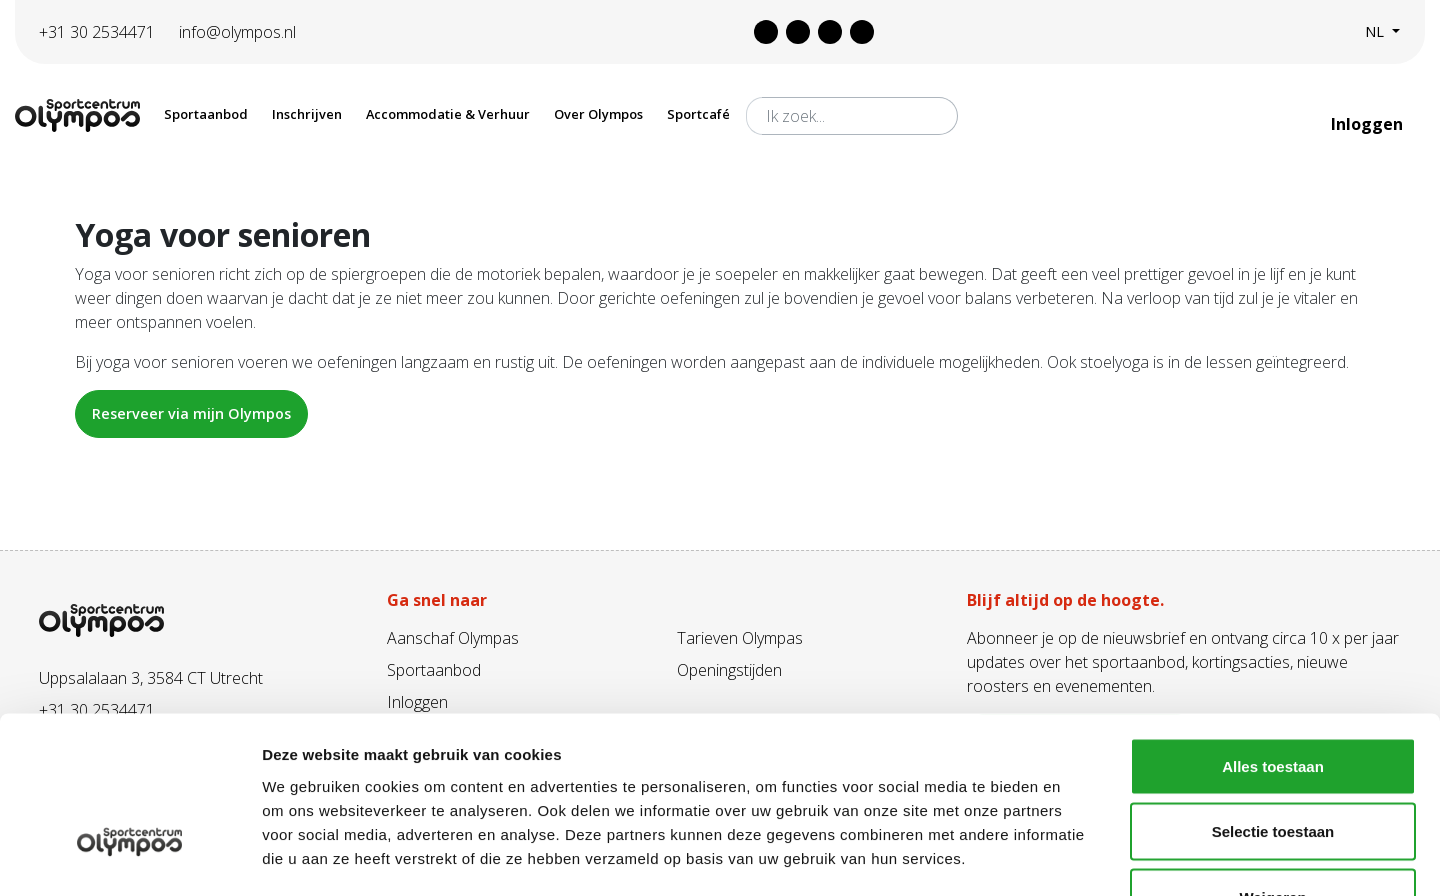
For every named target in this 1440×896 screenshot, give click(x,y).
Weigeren (1272, 764)
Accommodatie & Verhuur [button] (448, 114)
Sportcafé (698, 114)
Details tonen (1080, 856)
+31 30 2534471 (97, 32)
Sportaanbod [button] (206, 114)
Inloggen (1369, 124)
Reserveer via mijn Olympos (191, 413)
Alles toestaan (1273, 633)
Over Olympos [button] (598, 114)
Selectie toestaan (1273, 699)
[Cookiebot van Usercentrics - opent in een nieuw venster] (129, 857)
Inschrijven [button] (307, 114)
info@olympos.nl (237, 32)
